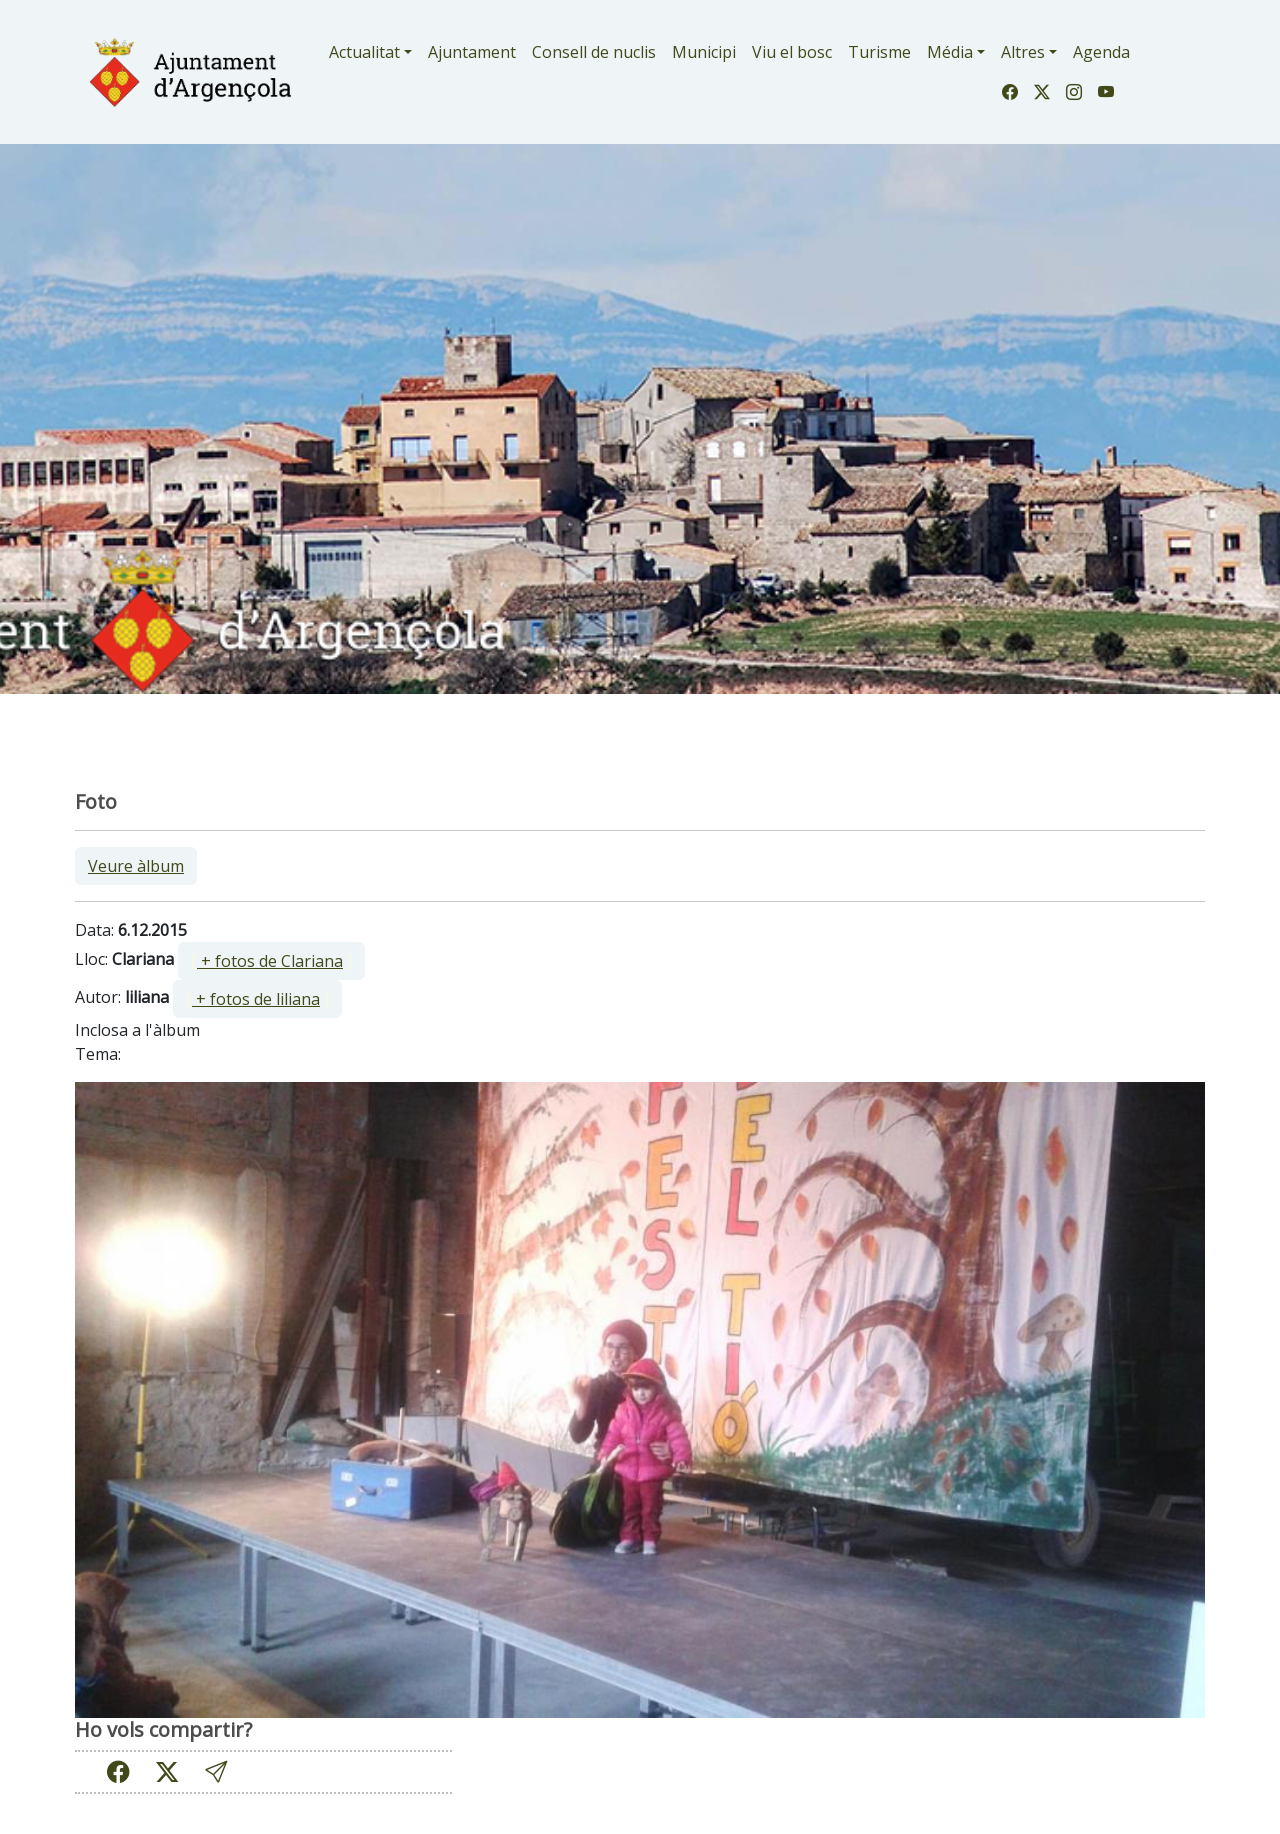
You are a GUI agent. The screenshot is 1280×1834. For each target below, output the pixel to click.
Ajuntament (472, 52)
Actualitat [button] (364, 52)
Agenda (1101, 52)
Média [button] (950, 52)
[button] (216, 1771)
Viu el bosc (792, 52)
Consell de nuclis (594, 52)
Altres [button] (1023, 52)
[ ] (271, 961)
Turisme (879, 52)
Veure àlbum (136, 866)
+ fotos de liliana (256, 999)
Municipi (704, 52)
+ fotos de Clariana (270, 961)
